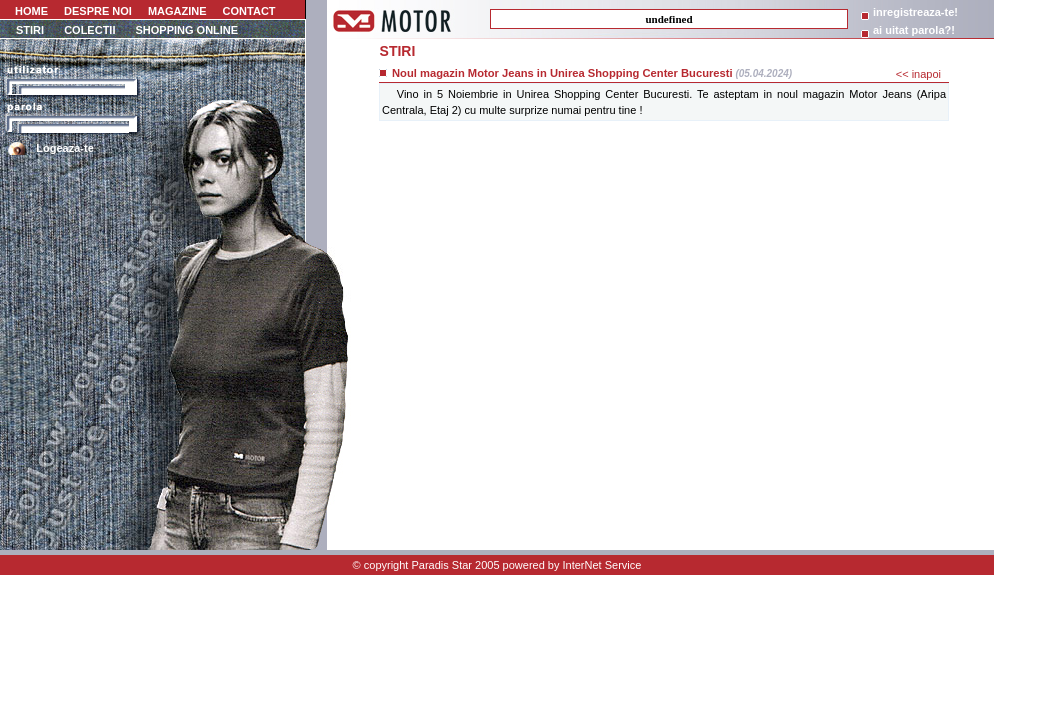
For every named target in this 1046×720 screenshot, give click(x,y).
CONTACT (249, 11)
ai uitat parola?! (914, 30)
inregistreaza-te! (915, 12)
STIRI (30, 30)
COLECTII (89, 30)
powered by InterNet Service (572, 565)
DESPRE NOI (98, 11)
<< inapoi (918, 74)
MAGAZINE (177, 11)
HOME (30, 11)
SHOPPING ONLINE (186, 30)
